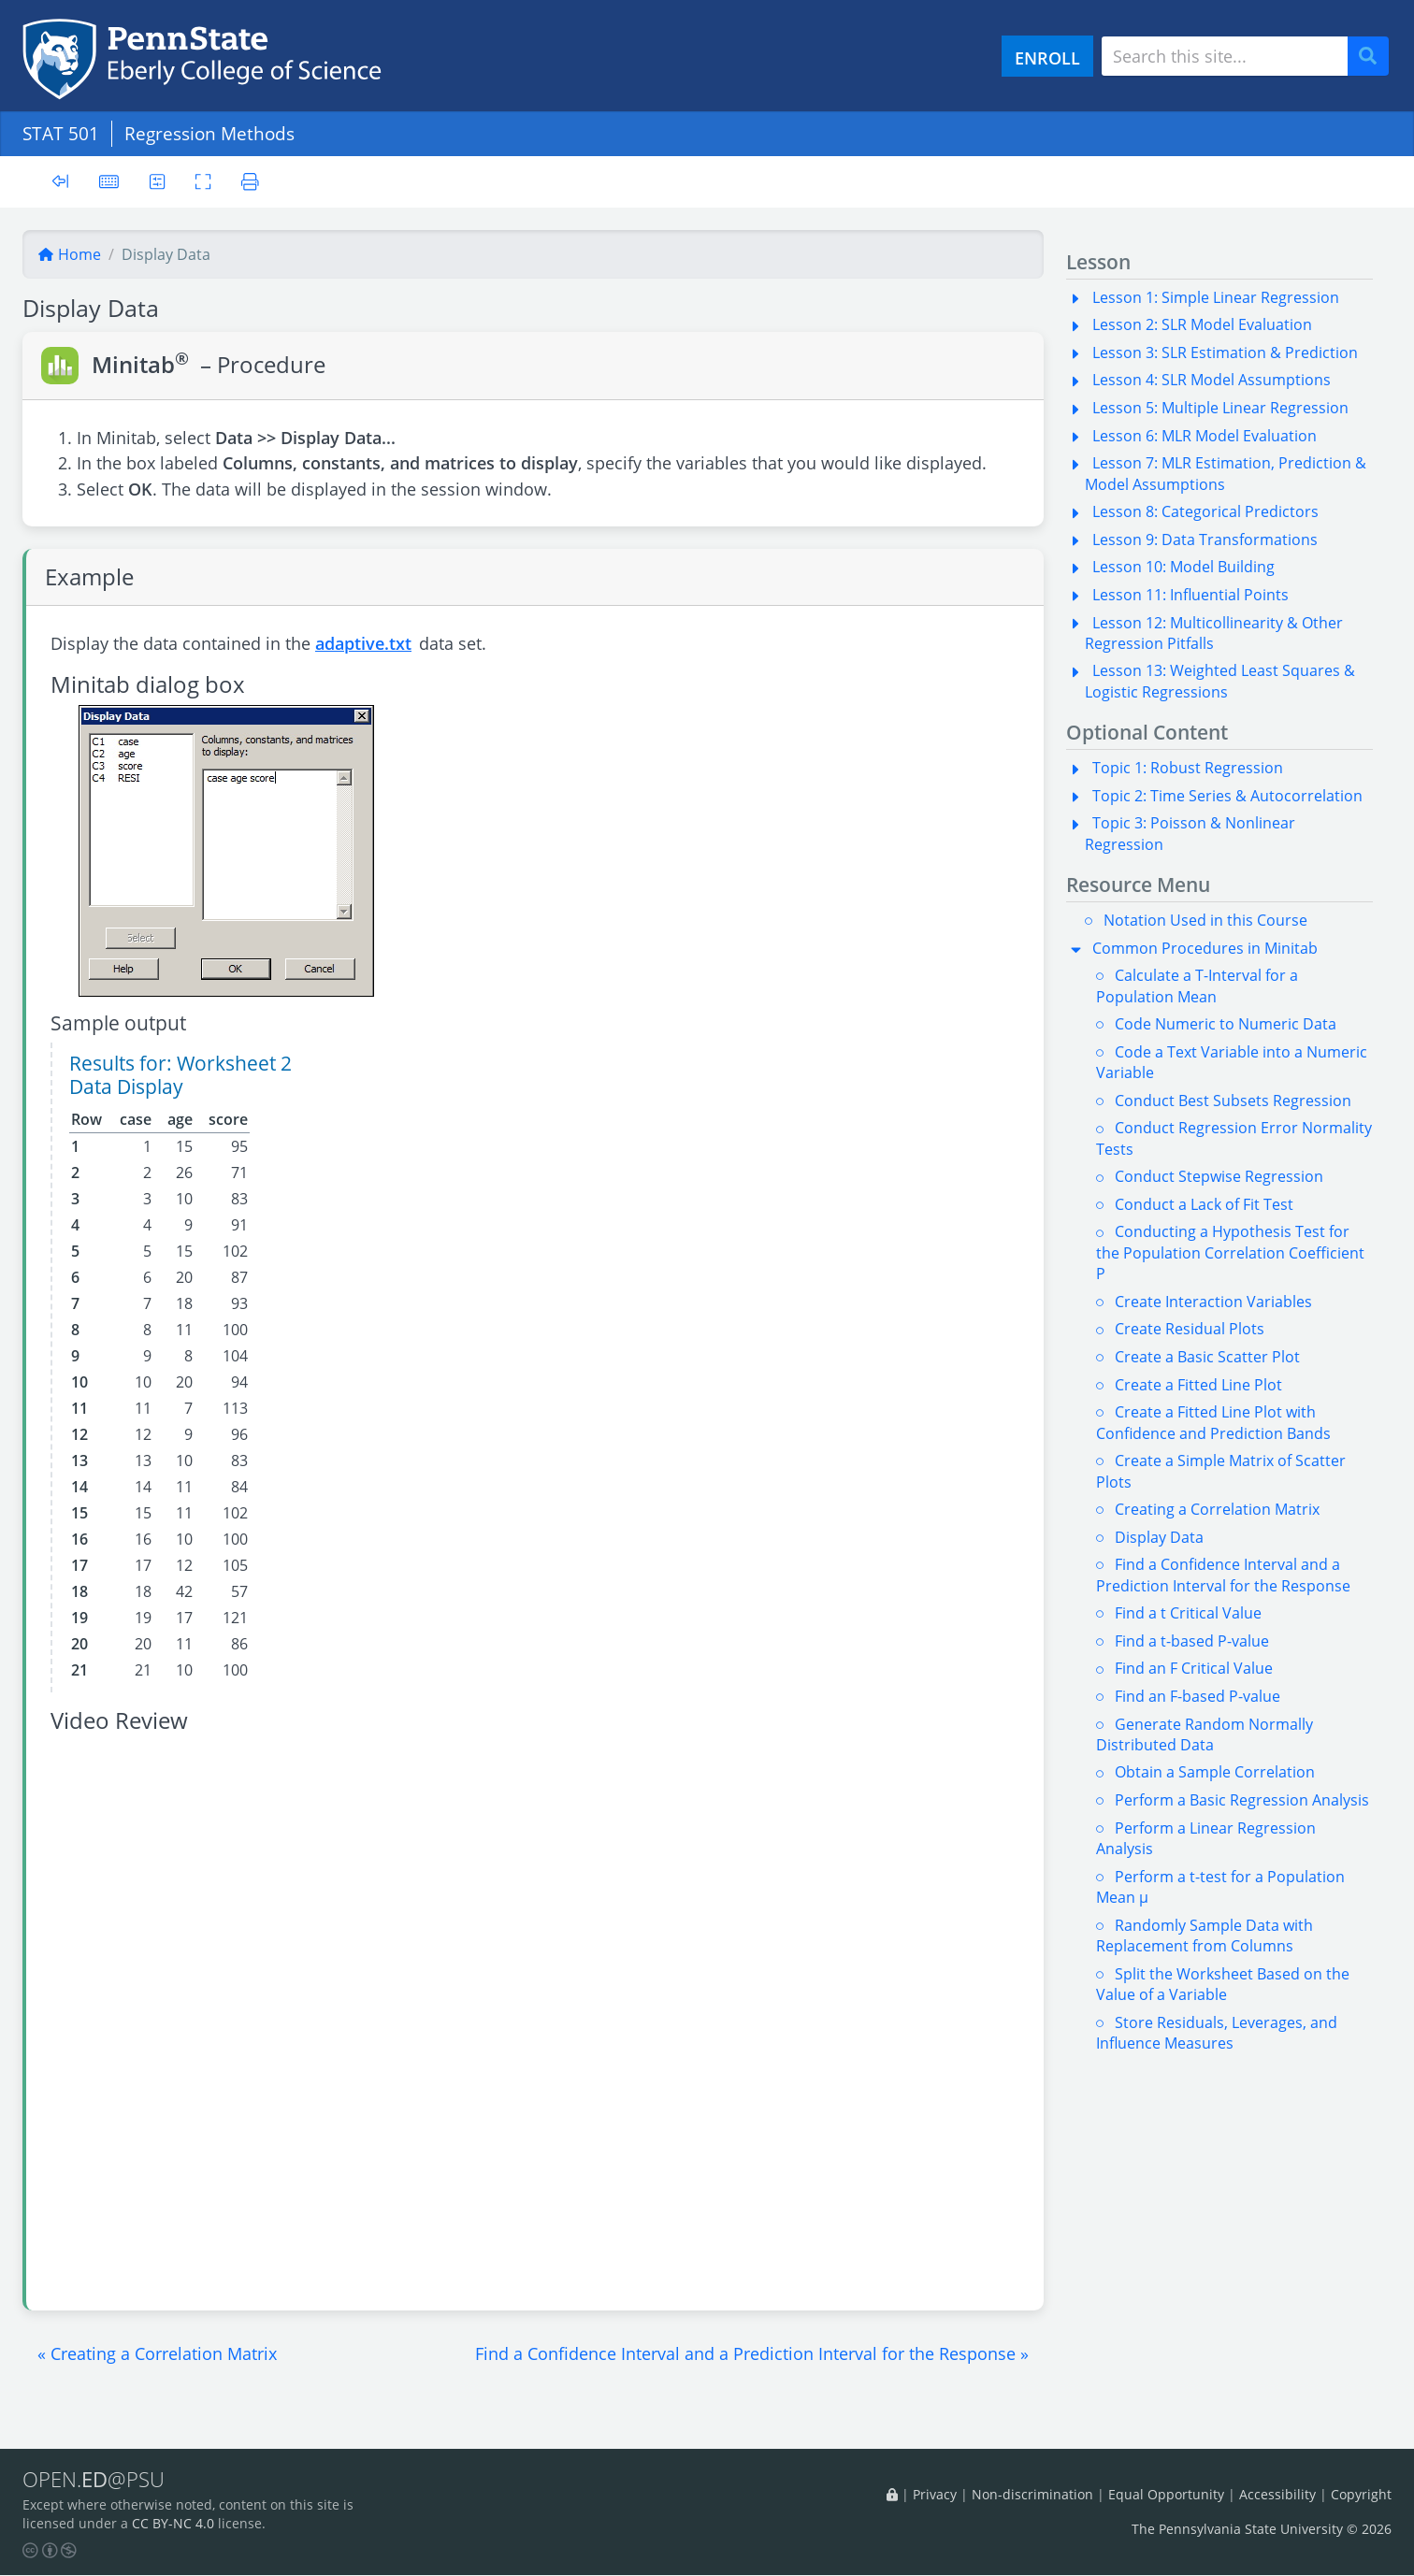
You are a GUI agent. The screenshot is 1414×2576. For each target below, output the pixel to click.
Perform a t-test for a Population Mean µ (1220, 1886)
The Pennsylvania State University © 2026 (1262, 2529)
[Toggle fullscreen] (204, 181)
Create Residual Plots (1189, 1328)
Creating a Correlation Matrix (1217, 1509)
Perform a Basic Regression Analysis (1242, 1800)
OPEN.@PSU (96, 2480)
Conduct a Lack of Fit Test (1204, 1204)
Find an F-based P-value (1197, 1696)
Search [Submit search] (1375, 56)
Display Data (1159, 1537)
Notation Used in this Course (1205, 920)
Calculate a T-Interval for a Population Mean (1197, 985)
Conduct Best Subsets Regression (1233, 1100)
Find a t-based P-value (1192, 1641)
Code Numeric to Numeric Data (1225, 1024)
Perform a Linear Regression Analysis (1206, 1838)
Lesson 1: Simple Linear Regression (1215, 297)
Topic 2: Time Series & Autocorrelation (1227, 795)
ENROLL (1047, 57)
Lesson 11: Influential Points (1190, 594)
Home (69, 254)
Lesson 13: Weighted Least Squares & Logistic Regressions (1220, 680)
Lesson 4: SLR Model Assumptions (1211, 379)
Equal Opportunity (1166, 2494)
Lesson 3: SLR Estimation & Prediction (1225, 352)
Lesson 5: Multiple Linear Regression (1220, 407)
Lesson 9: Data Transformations (1205, 539)
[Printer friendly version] (252, 181)
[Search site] (1225, 56)
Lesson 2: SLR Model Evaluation (1202, 324)
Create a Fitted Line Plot (1198, 1384)
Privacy (935, 2494)
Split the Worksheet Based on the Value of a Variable (1222, 1984)
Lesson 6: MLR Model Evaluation (1204, 435)
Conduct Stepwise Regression (1219, 1176)
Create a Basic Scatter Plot (1207, 1356)
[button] (157, 2353)
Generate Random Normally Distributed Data (1204, 1734)
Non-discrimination (1032, 2494)
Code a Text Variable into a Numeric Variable (1231, 1062)
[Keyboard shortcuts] (109, 181)
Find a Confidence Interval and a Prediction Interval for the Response (1223, 1574)
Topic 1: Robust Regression (1187, 767)
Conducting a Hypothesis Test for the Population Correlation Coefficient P (1230, 1252)
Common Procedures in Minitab (1205, 948)
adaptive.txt (363, 643)
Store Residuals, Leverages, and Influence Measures (1216, 2032)
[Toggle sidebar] (60, 181)
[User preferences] (158, 181)
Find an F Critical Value (1194, 1668)
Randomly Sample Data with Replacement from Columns (1204, 1935)
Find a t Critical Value (1188, 1613)
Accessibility (1277, 2494)
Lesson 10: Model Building (1183, 566)
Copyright (1361, 2494)
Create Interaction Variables (1213, 1301)
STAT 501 (60, 133)
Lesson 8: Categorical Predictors (1205, 511)
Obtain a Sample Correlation (1215, 1772)
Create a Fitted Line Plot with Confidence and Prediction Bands (1213, 1422)
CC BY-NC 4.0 (173, 2524)
